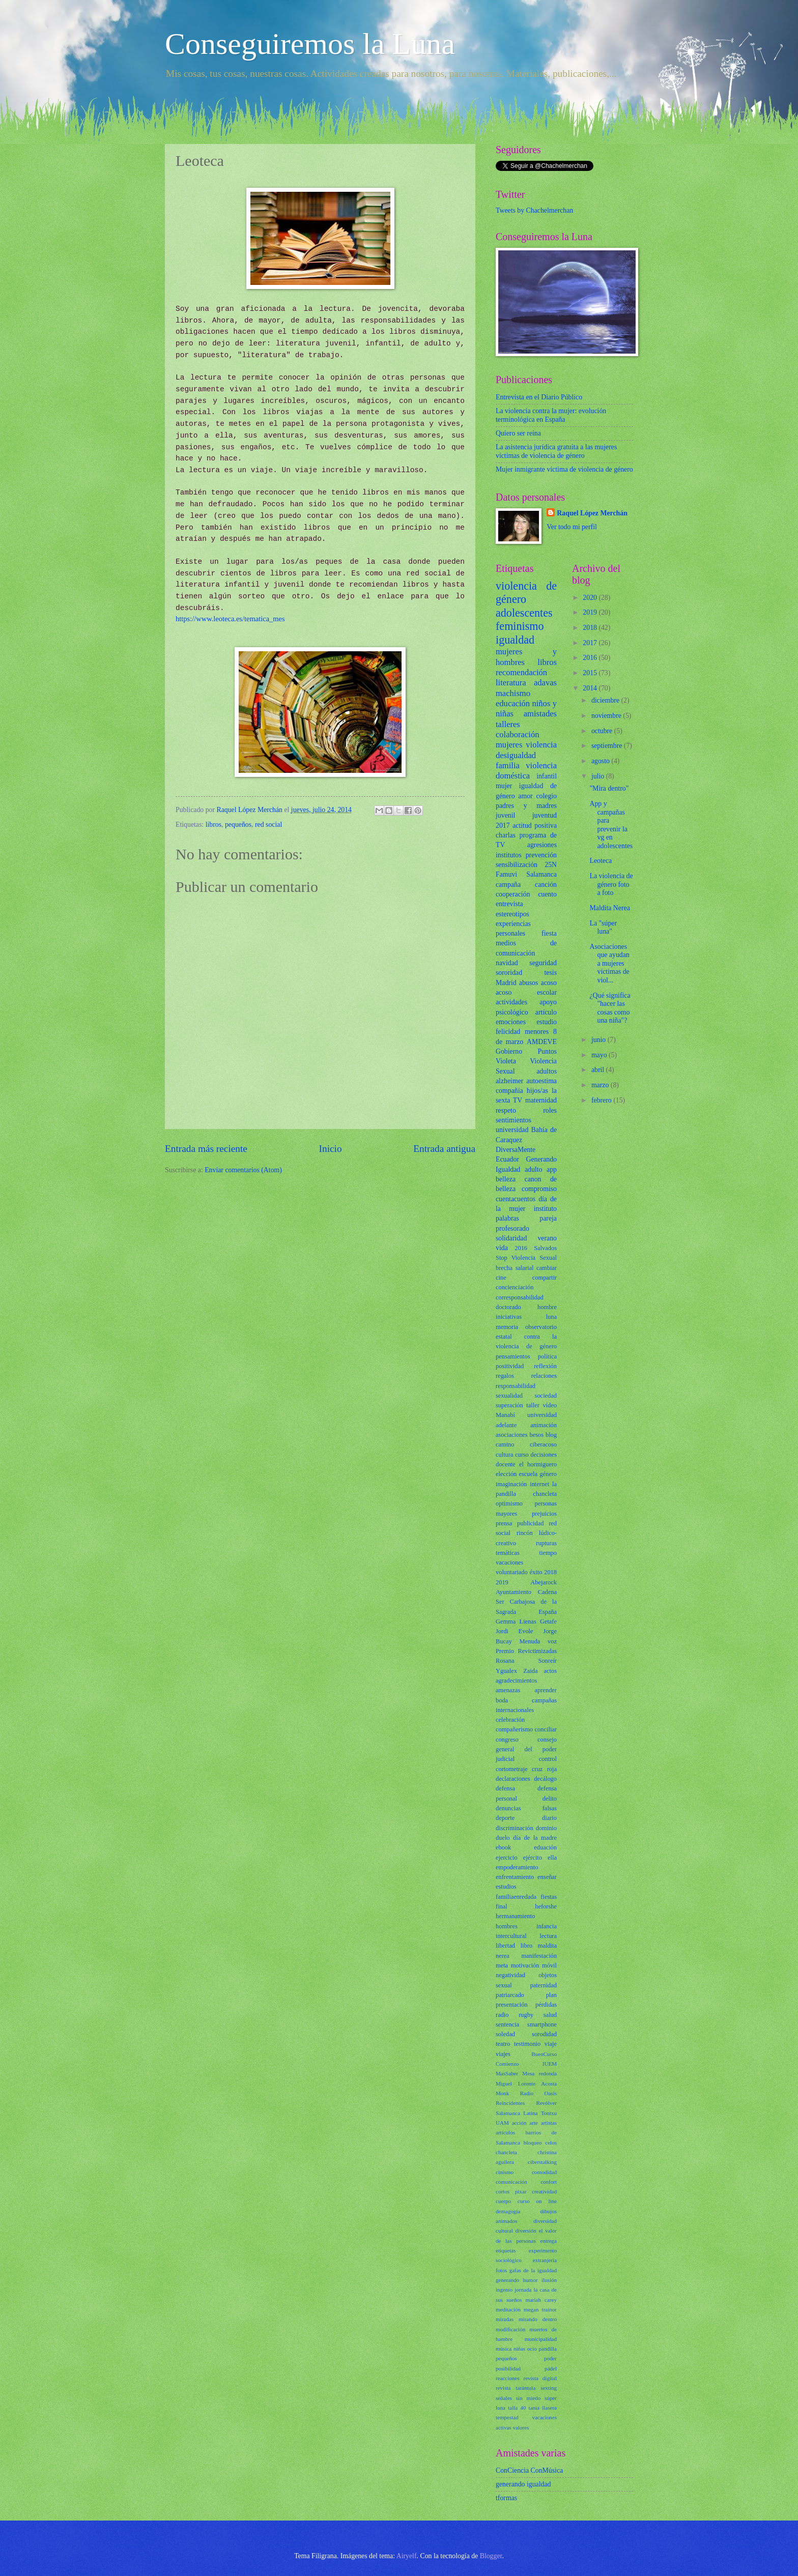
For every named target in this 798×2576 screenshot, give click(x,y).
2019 (502, 1582)
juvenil (505, 815)
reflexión (545, 1366)
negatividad (510, 1975)
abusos (528, 983)
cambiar (546, 1267)
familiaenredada (516, 1896)
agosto (601, 761)
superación (509, 1405)
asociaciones (512, 1434)
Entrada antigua (444, 1148)
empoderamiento (517, 1867)
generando (507, 2280)
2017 (503, 825)
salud (550, 2014)
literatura (511, 682)
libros (213, 824)
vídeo (550, 1405)
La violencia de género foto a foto (611, 884)
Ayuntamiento (513, 1592)
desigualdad (516, 755)
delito (550, 1798)
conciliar (546, 1729)
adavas (545, 682)
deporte (505, 1817)
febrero (602, 1100)
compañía (509, 1090)
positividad (510, 1366)
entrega (548, 2241)
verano (547, 1238)
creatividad (544, 2191)
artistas (549, 2123)
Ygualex (506, 1670)
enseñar (547, 1876)
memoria (507, 1326)
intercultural (511, 1936)
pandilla (547, 2349)
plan (551, 1995)
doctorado (508, 1307)
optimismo (509, 1503)
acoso (549, 983)
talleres (508, 724)
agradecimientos (516, 1680)
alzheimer (509, 1081)
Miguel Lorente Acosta (526, 2083)
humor (530, 2280)
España (547, 1611)
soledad (505, 2034)
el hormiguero (538, 1464)
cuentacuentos (515, 1199)
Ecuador (507, 1159)
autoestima (541, 1081)
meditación (508, 2309)
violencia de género (526, 592)
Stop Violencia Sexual (526, 1257)
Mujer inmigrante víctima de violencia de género (564, 469)
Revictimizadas (537, 1651)
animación (543, 1425)
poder (550, 2358)
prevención (541, 855)
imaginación (511, 1484)
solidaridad (511, 1238)
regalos (505, 1375)
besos (537, 1434)
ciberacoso (543, 1444)
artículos (505, 2132)
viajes (503, 2054)
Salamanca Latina (516, 2113)
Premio (505, 1651)
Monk (502, 2093)
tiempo (548, 1552)
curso (522, 1454)
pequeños (238, 824)
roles (550, 1110)
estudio (546, 1022)
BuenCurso (544, 2054)
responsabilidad (515, 1386)
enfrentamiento (515, 1876)
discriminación (514, 1828)
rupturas (546, 1543)
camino (505, 1444)
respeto (506, 1110)
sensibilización (516, 865)
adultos (546, 1071)
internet (539, 1484)
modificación (510, 2329)
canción (546, 884)
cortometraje (512, 1769)
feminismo (520, 626)
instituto (545, 1208)
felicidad (508, 1031)
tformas (506, 2498)
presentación (512, 2004)
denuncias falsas (526, 1808)
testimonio (527, 2043)
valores (520, 2427)
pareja (548, 1218)
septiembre (607, 745)
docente (506, 1464)
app (552, 1169)
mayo (600, 1055)
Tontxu (549, 2113)
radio (502, 2014)
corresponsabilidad (520, 1297)
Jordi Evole (514, 1631)
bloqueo (533, 2142)
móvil (549, 1965)
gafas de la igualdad (533, 2270)
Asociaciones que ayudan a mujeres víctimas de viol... (609, 963)
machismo (513, 693)
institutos (509, 855)
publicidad (530, 1523)
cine (501, 1277)
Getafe (548, 1621)
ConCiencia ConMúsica (529, 2470)
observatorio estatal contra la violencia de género (526, 1336)
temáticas (508, 1552)
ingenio (504, 2289)
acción (519, 2123)
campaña (508, 884)
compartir (544, 1277)
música (503, 2349)
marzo (601, 1085)
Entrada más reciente (206, 1148)
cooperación (513, 894)
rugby (526, 2014)
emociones (511, 1022)
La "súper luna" (603, 927)
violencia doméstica (526, 770)
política (547, 1356)
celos (551, 2142)
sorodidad (544, 2034)
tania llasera (543, 2408)
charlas (506, 835)
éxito (536, 1572)
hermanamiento (515, 1916)
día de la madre (535, 1837)
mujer (504, 786)
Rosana (505, 1660)
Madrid (506, 983)
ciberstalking (542, 2162)
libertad (505, 1945)
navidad (507, 963)
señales (504, 2398)
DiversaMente (515, 1149)
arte (533, 2123)
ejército (532, 1857)
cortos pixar (511, 2191)
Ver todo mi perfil (571, 527)
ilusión (549, 2280)
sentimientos (513, 1120)
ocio (532, 2349)
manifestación (539, 1955)
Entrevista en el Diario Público (539, 397)
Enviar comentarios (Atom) (243, 1170)
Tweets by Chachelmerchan (534, 210)
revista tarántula (515, 2388)
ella (552, 1857)
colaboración (517, 734)
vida (502, 1248)
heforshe (546, 1906)
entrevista (509, 904)
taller (532, 1405)
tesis (550, 972)
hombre (547, 1307)
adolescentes (524, 612)
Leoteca (600, 860)
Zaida (530, 1670)
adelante (506, 1425)
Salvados (545, 1248)
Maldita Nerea (609, 908)
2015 (590, 673)
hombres (507, 1926)
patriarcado (510, 1995)
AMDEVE (542, 1042)
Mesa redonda (539, 2073)
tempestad (507, 2417)
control (548, 1758)
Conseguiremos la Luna (310, 44)
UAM (502, 2123)
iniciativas (509, 1316)
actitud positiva (534, 825)
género (548, 1474)
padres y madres (526, 805)
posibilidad (508, 2368)
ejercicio (507, 1857)
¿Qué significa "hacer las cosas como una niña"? (609, 1008)
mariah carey (541, 2300)
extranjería (545, 2260)
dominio (546, 1828)
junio (599, 1040)
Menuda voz (538, 1641)
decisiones (543, 1454)
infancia (546, 1926)
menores (537, 1031)
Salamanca (541, 874)
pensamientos (513, 1356)
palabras (507, 1218)
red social (268, 824)
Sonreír (547, 1660)
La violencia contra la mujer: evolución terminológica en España (551, 415)
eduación (545, 1847)
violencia (541, 744)
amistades (540, 713)
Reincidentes (510, 2103)
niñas (519, 2349)
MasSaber (507, 2073)
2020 (590, 597)
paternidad (543, 1985)
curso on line (537, 2201)
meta (502, 1965)
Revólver (546, 2103)
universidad (512, 1130)
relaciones (544, 1375)
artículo (546, 1012)
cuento (547, 894)
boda (502, 1700)
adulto (534, 1169)
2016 (521, 1248)
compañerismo (514, 1729)
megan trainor (540, 2309)
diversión (526, 2230)
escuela (528, 1474)
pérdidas (546, 2004)
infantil (546, 776)
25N (551, 865)
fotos (501, 2270)
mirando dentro (538, 2319)
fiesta (549, 933)
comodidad (544, 2172)
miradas (505, 2319)
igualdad (515, 639)
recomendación (521, 672)
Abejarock (543, 1582)
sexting (548, 2388)
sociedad (546, 1395)
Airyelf (406, 2556)
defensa (505, 1788)
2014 (590, 688)
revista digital (540, 2378)
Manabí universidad (526, 1415)
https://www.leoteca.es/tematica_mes (230, 619)
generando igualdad (523, 2484)
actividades (511, 1002)
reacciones (508, 2378)
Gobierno (509, 1051)
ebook (503, 1847)
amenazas (508, 1690)
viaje (551, 2043)
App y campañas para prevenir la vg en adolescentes (611, 825)
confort (548, 2182)
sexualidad (509, 1395)
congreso (507, 1739)
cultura (504, 1454)
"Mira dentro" (609, 788)
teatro (503, 2043)
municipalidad (541, 2339)
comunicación (511, 2182)
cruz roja (544, 1769)
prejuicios (544, 1513)
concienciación (514, 1287)
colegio (546, 796)
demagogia (508, 2211)
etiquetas (506, 2250)
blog (551, 1434)
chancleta (506, 2152)
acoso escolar (526, 992)
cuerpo (503, 2201)
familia (508, 765)
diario (549, 1817)
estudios (506, 1886)
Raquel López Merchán (592, 513)
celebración (510, 1719)
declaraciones (513, 1778)
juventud (544, 815)
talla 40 (517, 2408)
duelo (503, 1837)
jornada (523, 2289)
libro (526, 1945)
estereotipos (512, 914)
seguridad (543, 963)
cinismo (505, 2172)
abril (598, 1070)
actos (550, 1670)
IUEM (550, 2064)
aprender (546, 1690)
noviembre (607, 715)
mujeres (509, 744)
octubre (602, 731)
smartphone (542, 2024)
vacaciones (509, 1562)
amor (525, 796)
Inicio (330, 1148)
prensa (504, 1523)
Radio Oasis (538, 2093)
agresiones (542, 845)
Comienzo (507, 2064)
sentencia (507, 2024)
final (501, 1906)
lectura (548, 1936)
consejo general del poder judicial (526, 1749)
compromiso (539, 1189)
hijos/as (537, 1090)
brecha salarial (514, 1267)
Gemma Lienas (516, 1621)
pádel (551, 2368)
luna (551, 1316)
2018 (550, 1572)
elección (506, 1474)
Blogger (491, 2556)
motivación (525, 1965)
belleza (506, 1179)
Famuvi (506, 874)
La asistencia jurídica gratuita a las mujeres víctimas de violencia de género (556, 451)
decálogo (545, 1778)
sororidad (509, 972)
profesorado (512, 1228)
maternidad (541, 1100)
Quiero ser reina (518, 433)
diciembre (606, 700)
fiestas (548, 1896)
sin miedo (528, 2398)
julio (598, 776)
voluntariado (512, 1572)
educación (513, 703)
